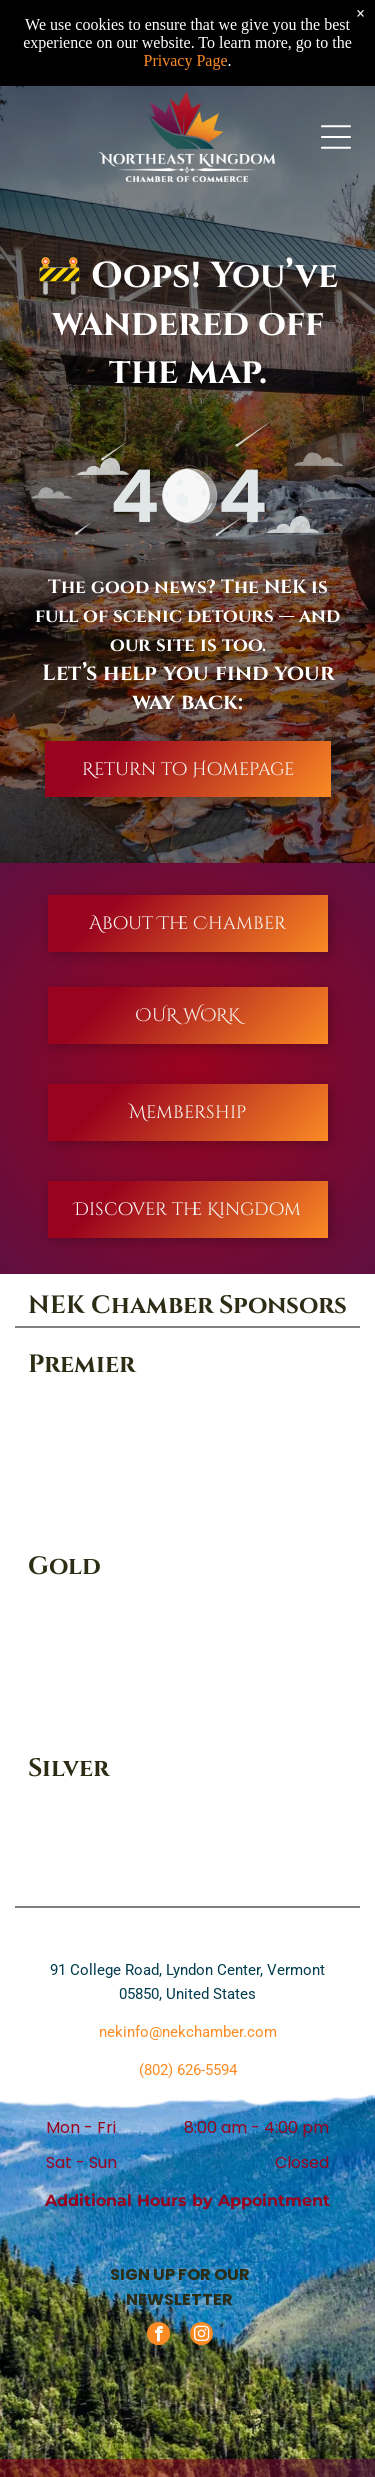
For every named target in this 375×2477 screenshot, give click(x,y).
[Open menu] (336, 137)
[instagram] (201, 2336)
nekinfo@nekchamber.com (188, 2032)
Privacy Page (186, 60)
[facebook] (158, 2336)
